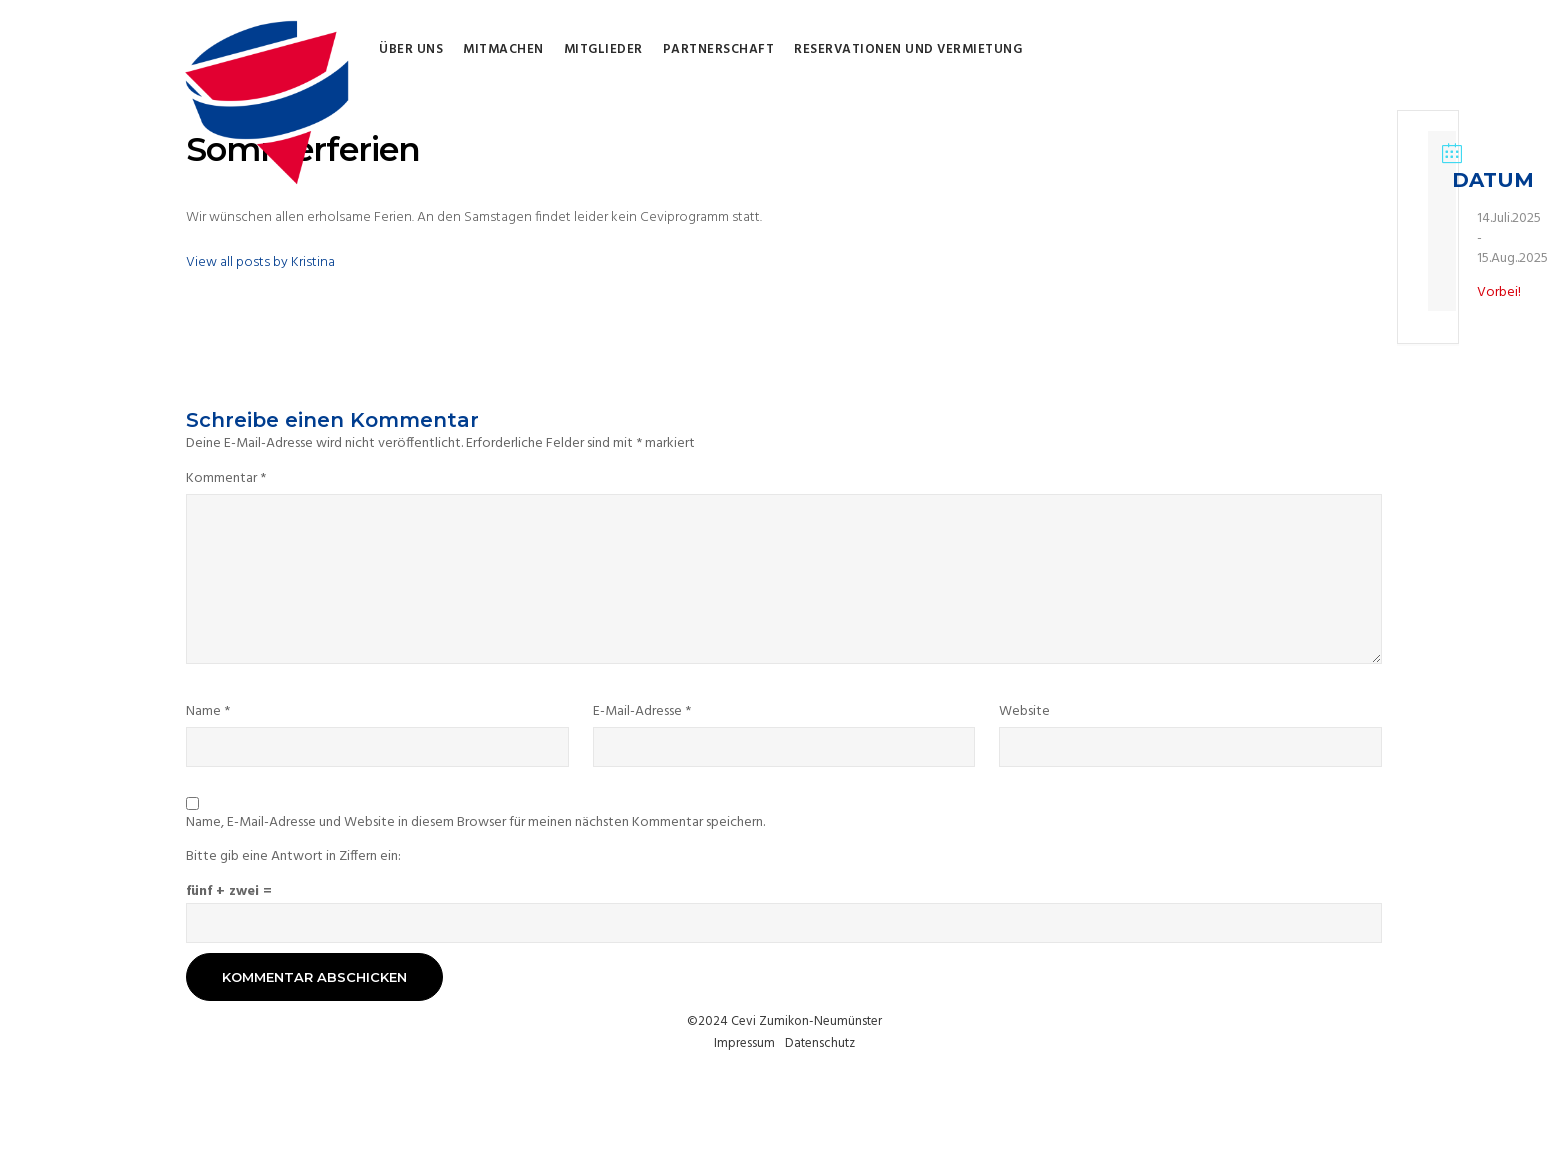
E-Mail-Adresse (642, 712)
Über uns (411, 50)
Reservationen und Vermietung (908, 50)
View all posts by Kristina (260, 262)
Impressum (744, 1043)
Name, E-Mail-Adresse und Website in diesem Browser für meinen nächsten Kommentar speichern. (475, 823)
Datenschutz (820, 1043)
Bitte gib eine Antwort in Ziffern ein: (293, 857)
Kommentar (226, 479)
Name (208, 712)
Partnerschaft (719, 50)
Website (1024, 712)
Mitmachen (503, 50)
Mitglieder (603, 50)
